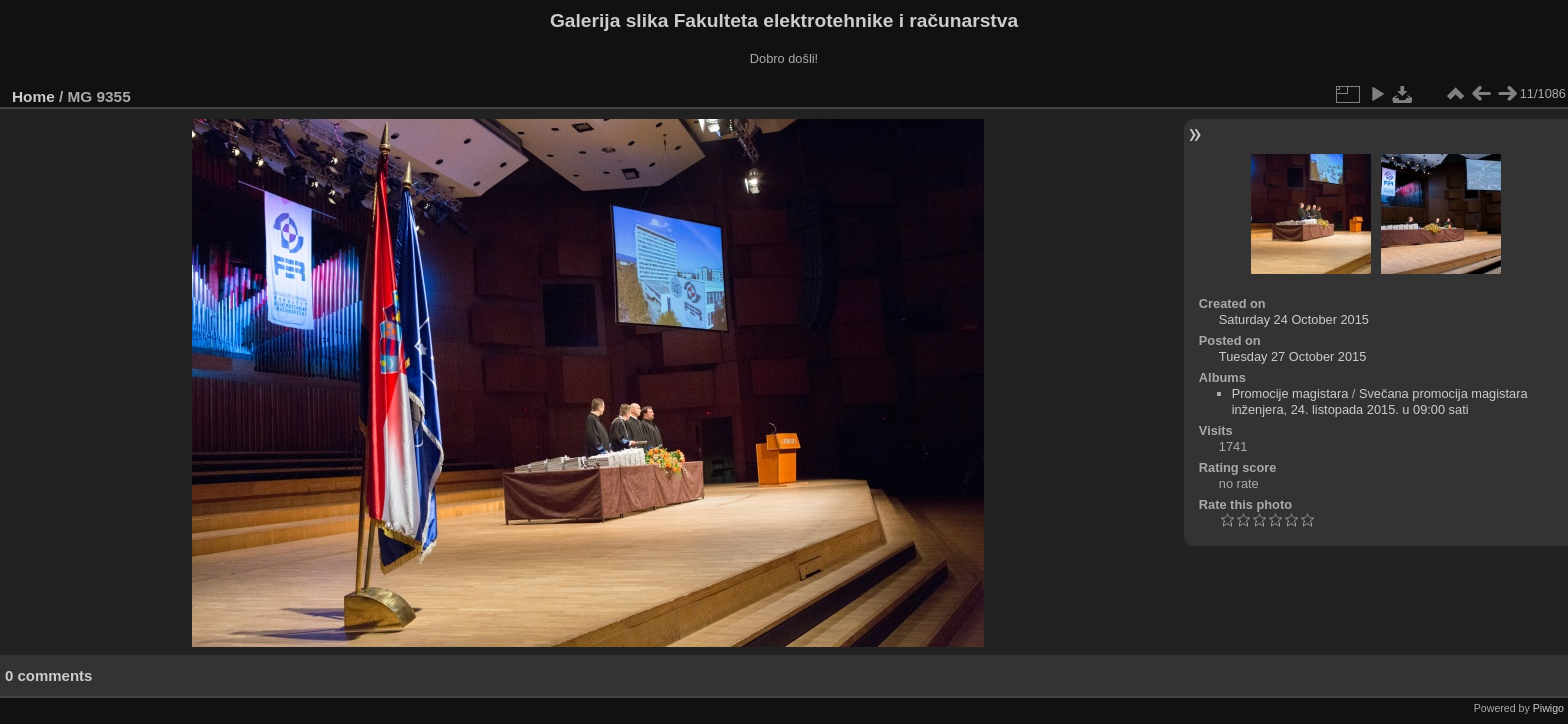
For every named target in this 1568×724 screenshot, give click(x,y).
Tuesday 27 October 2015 (1293, 356)
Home (33, 96)
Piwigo (1548, 708)
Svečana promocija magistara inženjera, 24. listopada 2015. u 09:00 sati (1380, 401)
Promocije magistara (1290, 393)
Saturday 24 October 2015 (1294, 319)
